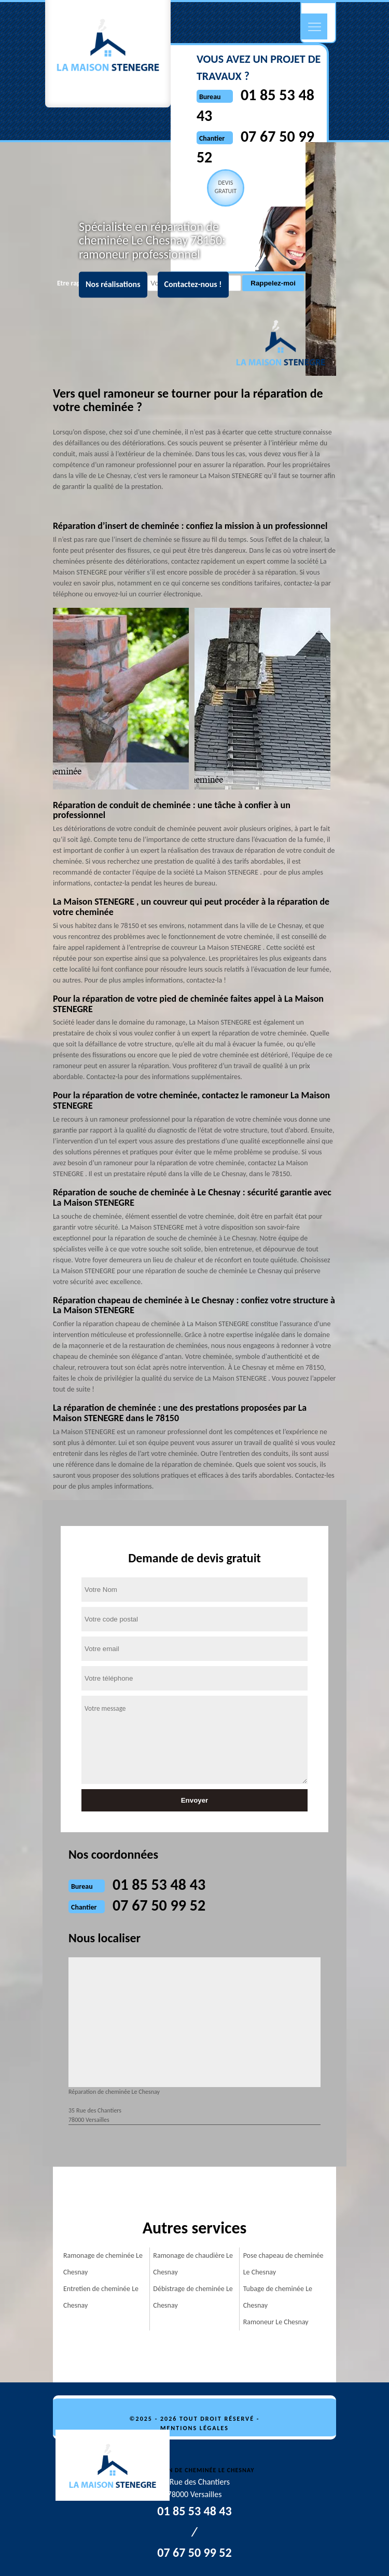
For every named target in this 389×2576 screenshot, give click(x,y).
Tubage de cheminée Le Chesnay (277, 2297)
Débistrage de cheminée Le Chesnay (193, 2297)
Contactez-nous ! (193, 285)
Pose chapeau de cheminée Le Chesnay (283, 2264)
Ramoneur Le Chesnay (276, 2322)
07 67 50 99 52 (159, 1905)
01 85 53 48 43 (159, 1884)
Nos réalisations (113, 285)
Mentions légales (194, 2428)
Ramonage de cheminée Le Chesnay (103, 2264)
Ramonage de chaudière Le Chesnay (193, 2264)
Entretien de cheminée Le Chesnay (100, 2297)
